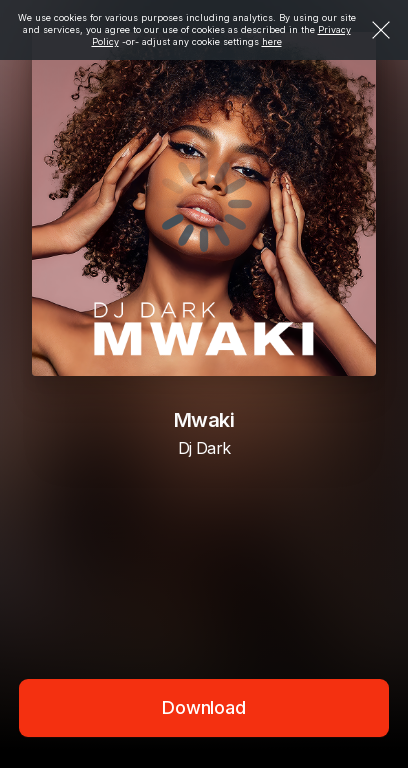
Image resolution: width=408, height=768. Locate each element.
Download (204, 707)
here (272, 41)
